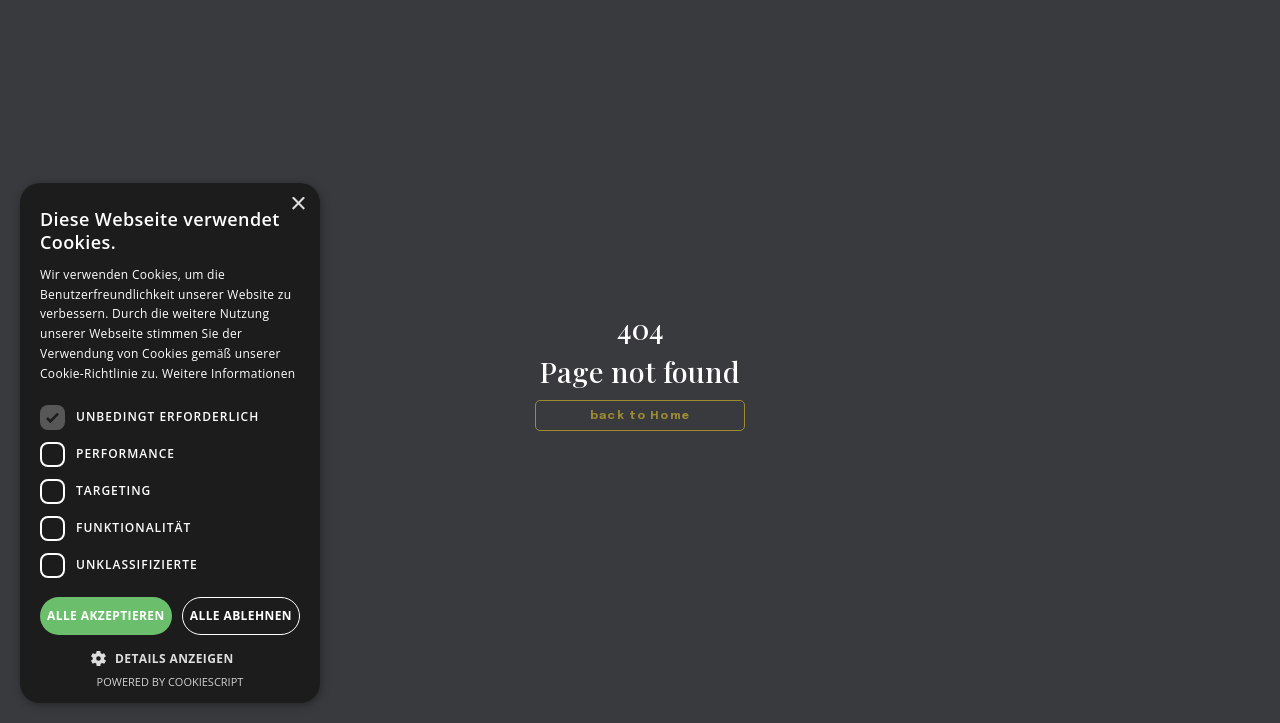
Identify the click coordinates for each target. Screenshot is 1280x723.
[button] (170, 658)
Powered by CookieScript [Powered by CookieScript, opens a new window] (170, 681)
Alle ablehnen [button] (241, 615)
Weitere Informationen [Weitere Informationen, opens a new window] (229, 373)
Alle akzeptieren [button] (106, 615)
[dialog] (170, 443)
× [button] (297, 204)
